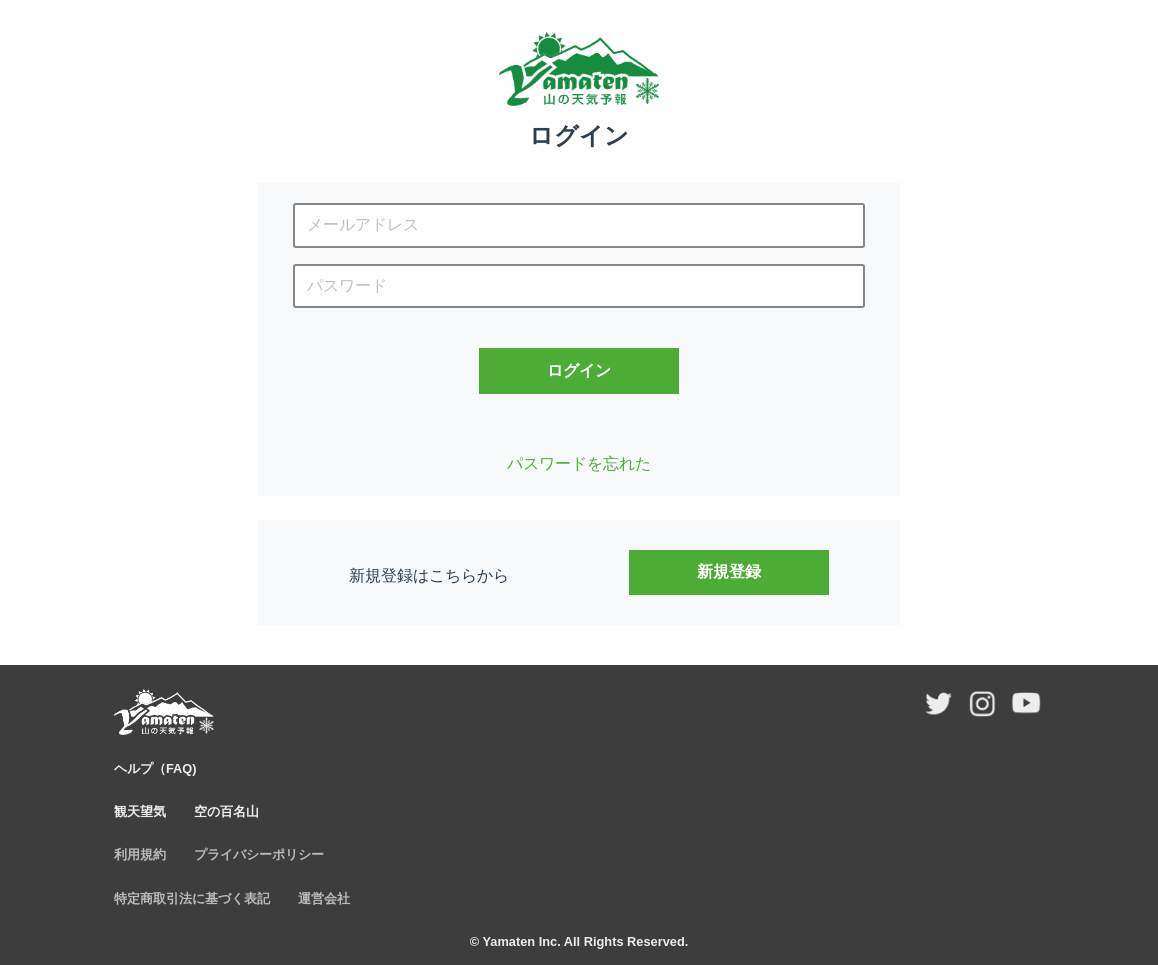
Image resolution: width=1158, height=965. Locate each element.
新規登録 (729, 571)
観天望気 (140, 811)
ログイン (579, 370)
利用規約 (140, 854)
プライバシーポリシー (259, 854)
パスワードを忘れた (579, 463)
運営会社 (324, 898)
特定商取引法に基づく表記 (192, 898)
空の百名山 (226, 811)
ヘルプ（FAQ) (155, 768)
